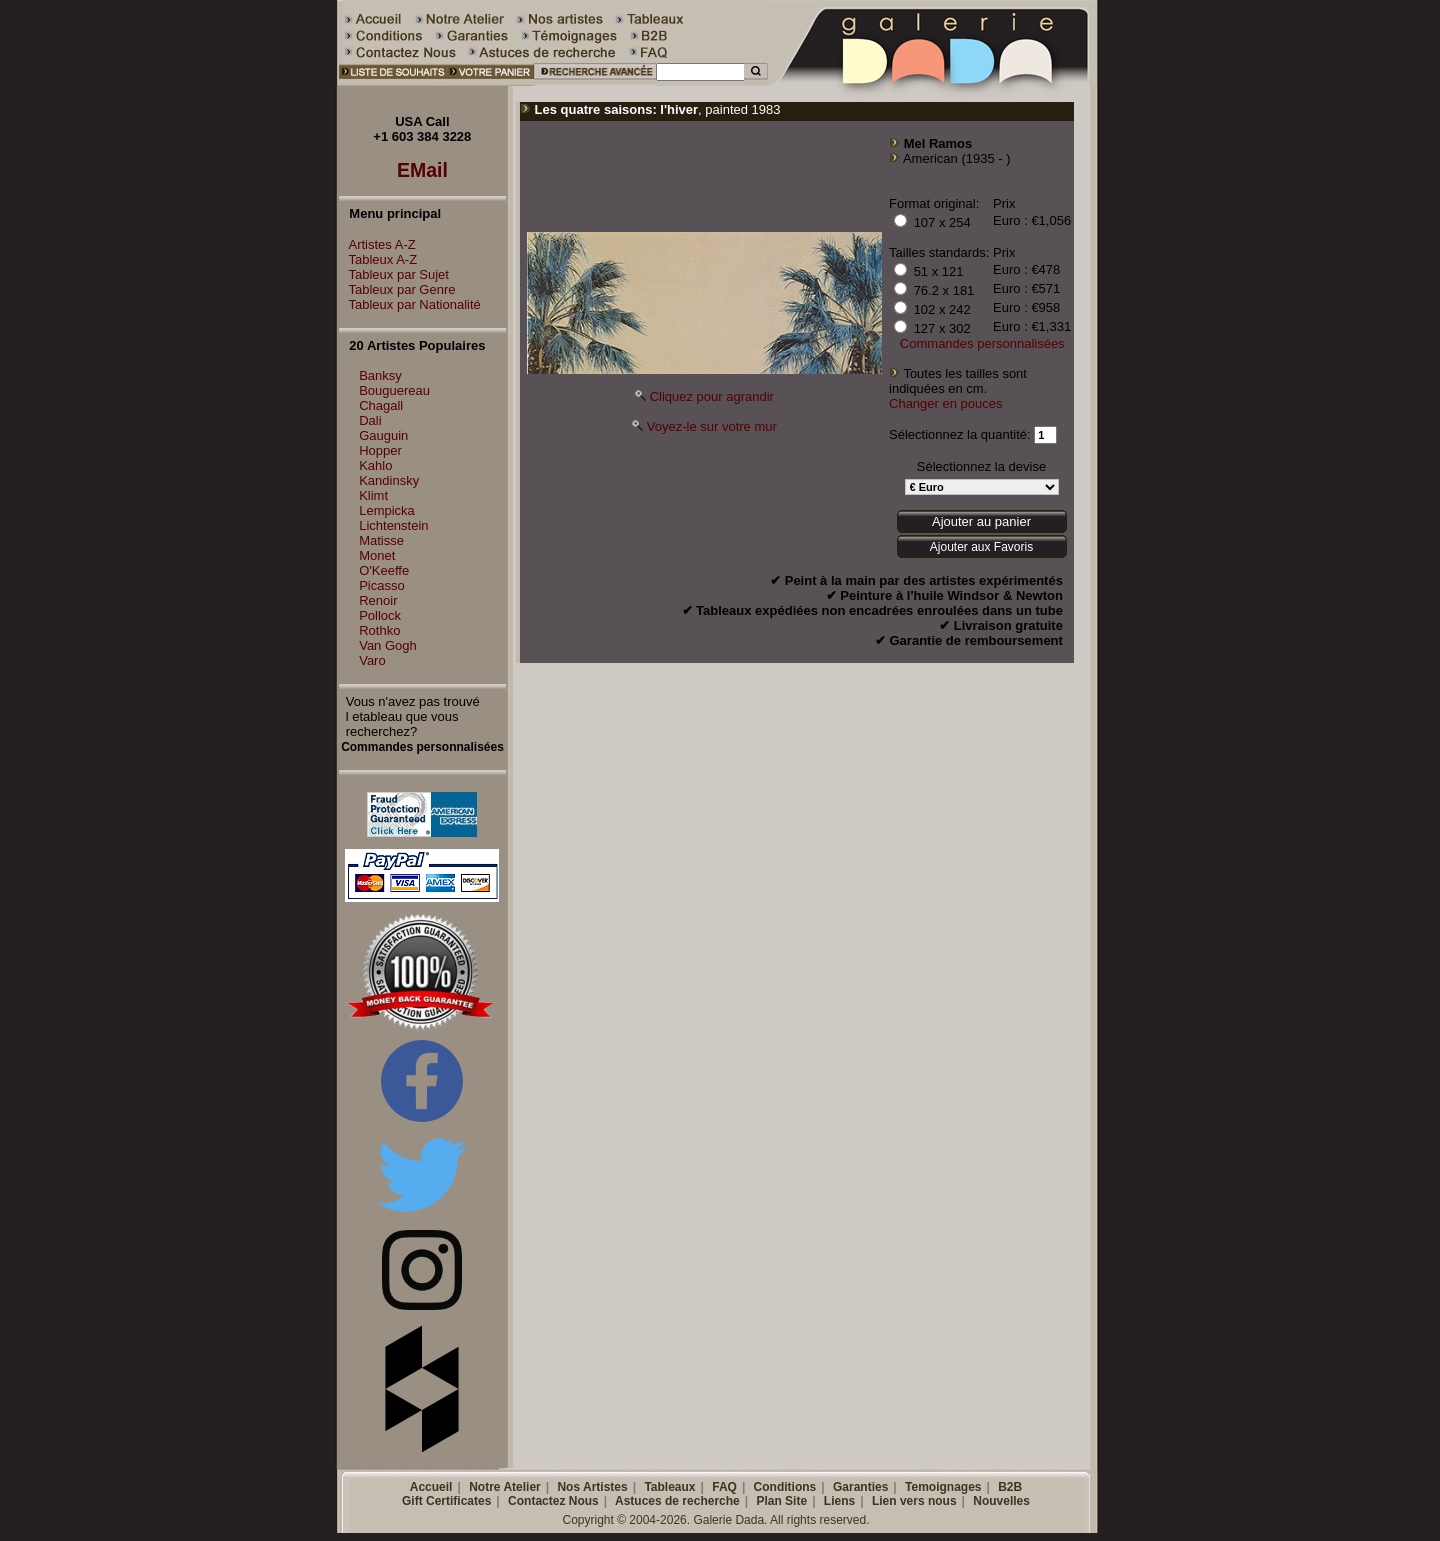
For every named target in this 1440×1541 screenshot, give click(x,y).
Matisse (381, 540)
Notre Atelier (505, 1487)
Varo (372, 660)
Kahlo (375, 465)
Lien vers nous (914, 1501)
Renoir (378, 600)
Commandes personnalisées (982, 343)
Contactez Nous (553, 1501)
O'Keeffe (384, 570)
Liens (839, 1501)
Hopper (380, 450)
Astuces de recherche (677, 1501)
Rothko (379, 630)
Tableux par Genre (397, 289)
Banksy (380, 375)
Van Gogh (388, 645)
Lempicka (387, 510)
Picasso (382, 585)
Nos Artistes (592, 1487)
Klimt (373, 495)
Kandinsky (389, 480)
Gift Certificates (446, 1501)
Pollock (380, 615)
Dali (370, 420)
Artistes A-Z (377, 244)
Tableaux (669, 1487)
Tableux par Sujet (394, 274)
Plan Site (781, 1501)
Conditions (785, 1487)
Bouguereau (394, 390)
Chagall (381, 405)
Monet (377, 555)
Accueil (431, 1487)
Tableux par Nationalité (410, 304)
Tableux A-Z (378, 259)
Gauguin (383, 435)
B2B (1010, 1487)
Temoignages (943, 1487)
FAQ (724, 1487)
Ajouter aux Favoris (981, 547)
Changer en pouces (945, 403)
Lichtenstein (393, 525)
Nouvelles (1001, 1501)
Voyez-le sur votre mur (712, 426)
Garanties (860, 1487)
